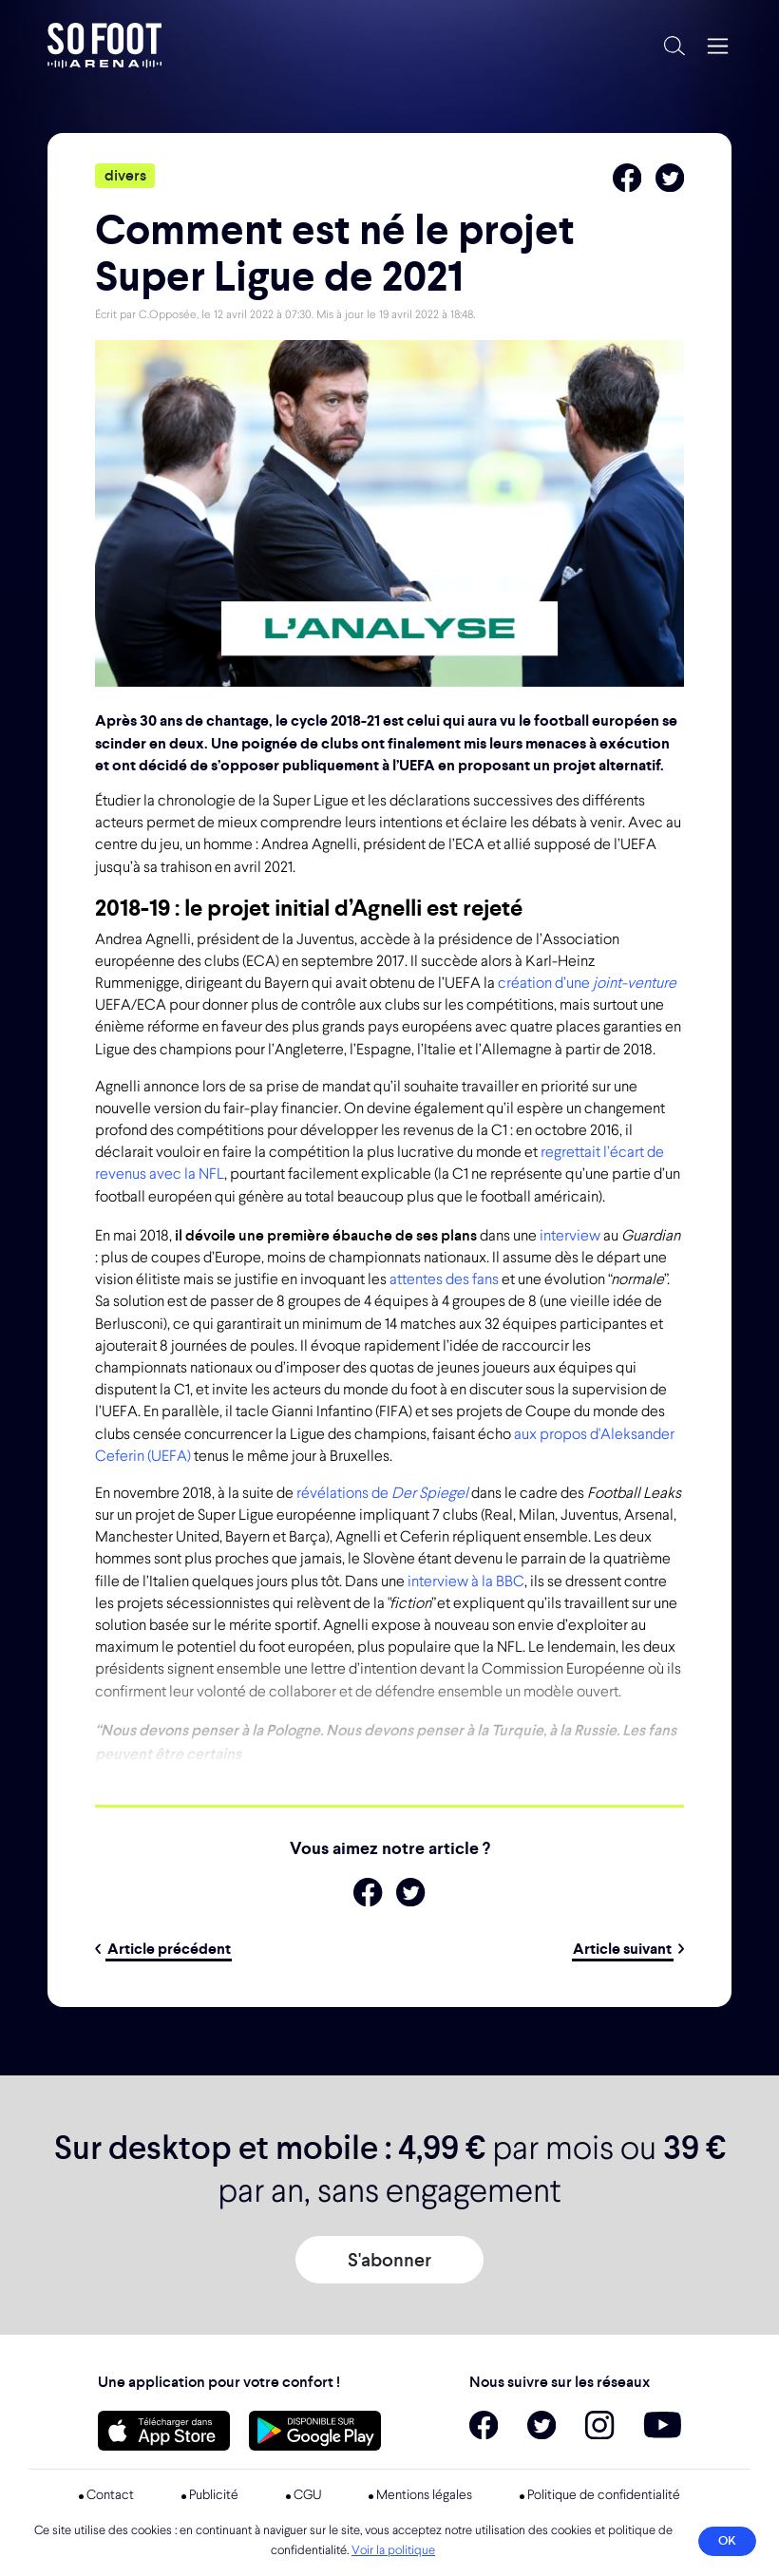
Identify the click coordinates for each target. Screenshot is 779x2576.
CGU (308, 2495)
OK (727, 2540)
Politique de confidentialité (603, 2495)
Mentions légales (424, 2495)
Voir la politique (393, 2551)
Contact (110, 2495)
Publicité (213, 2495)
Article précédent (163, 1949)
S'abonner (389, 2259)
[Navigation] (718, 46)
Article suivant (628, 1949)
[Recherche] (674, 44)
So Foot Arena (348, 45)
